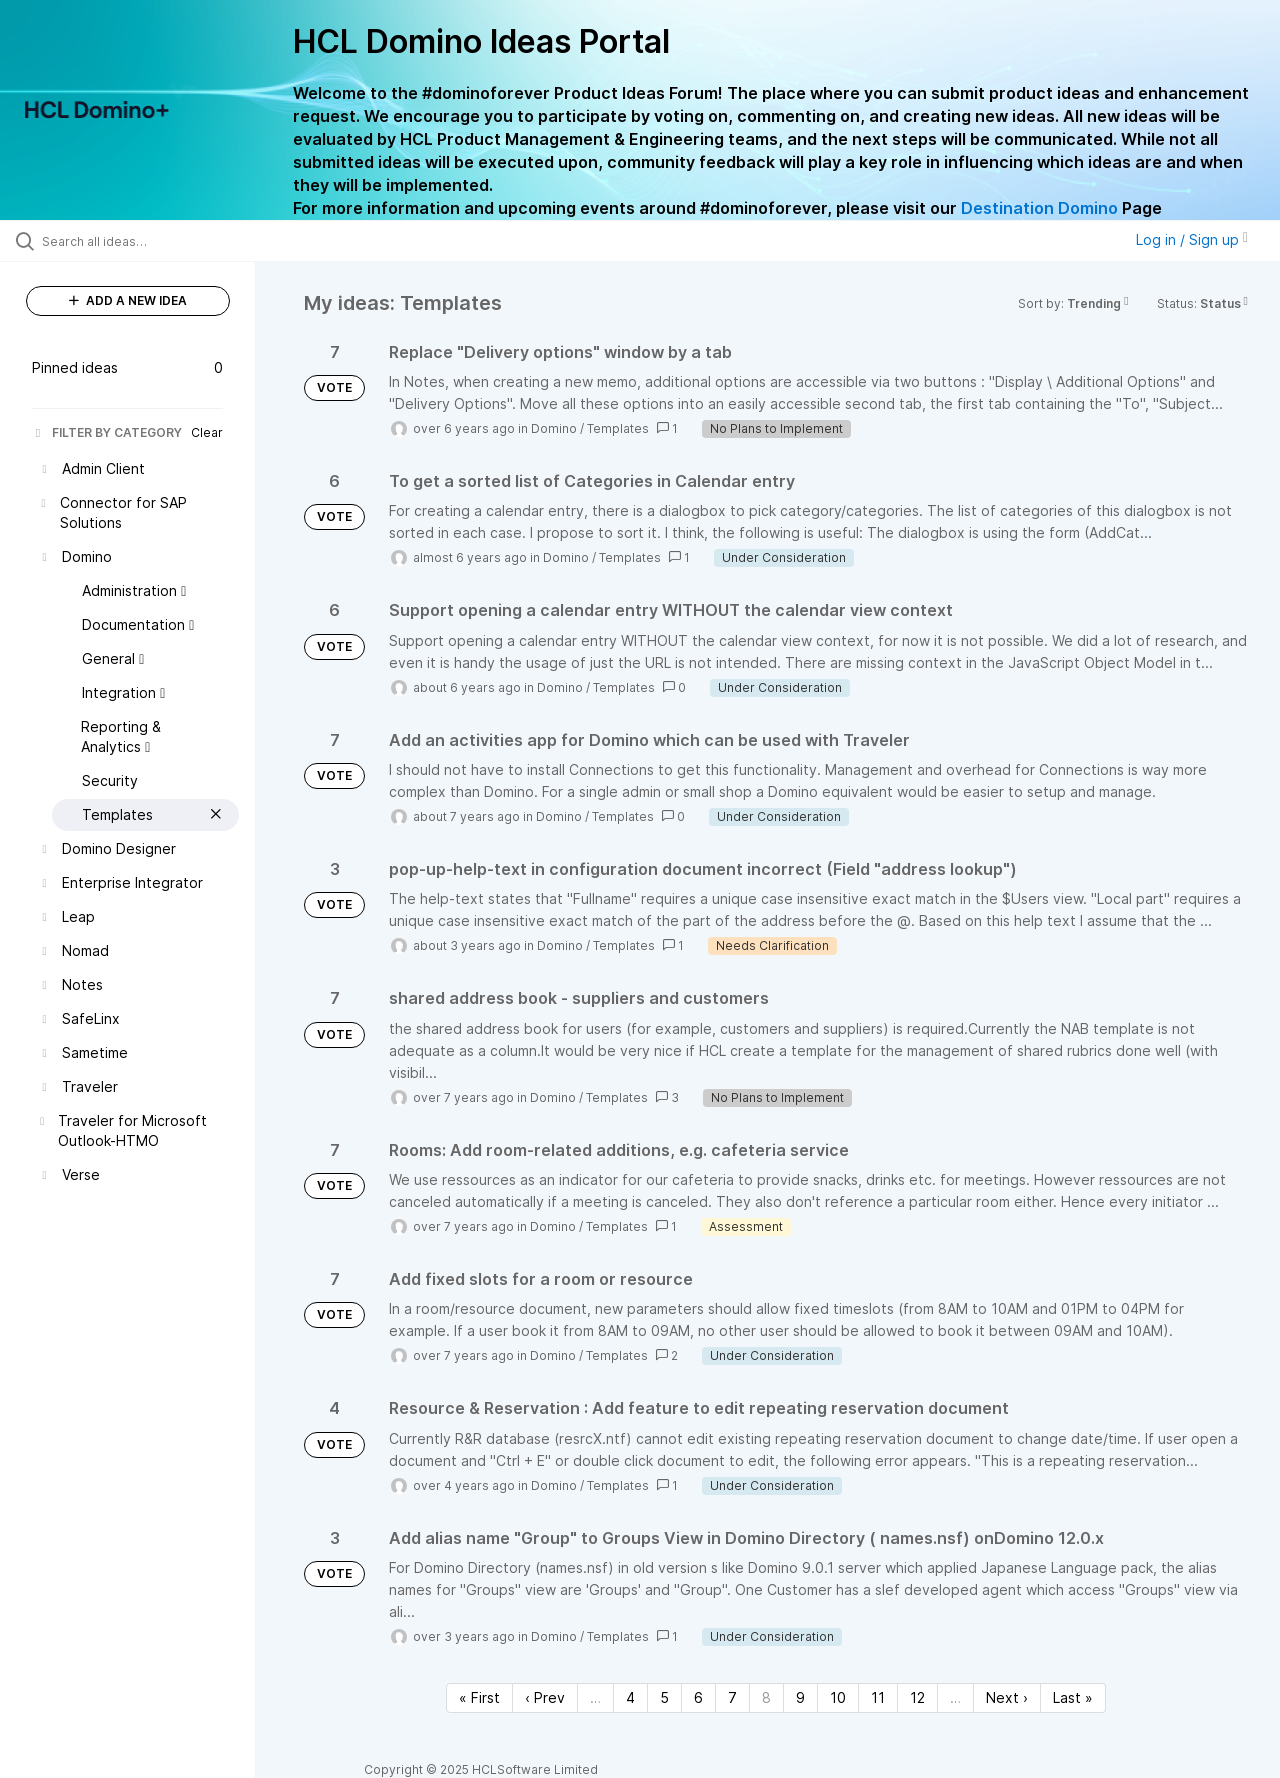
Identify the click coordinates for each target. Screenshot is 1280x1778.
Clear (207, 432)
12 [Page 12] (917, 1697)
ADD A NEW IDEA (128, 300)
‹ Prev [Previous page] (545, 1697)
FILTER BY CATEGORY (107, 432)
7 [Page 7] (732, 1697)
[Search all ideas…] (153, 241)
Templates (618, 428)
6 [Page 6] (698, 1697)
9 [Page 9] (800, 1697)
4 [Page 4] (630, 1697)
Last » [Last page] (1073, 1697)
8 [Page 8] (766, 1697)
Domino (554, 428)
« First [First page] (479, 1697)
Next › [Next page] (1007, 1697)
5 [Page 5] (664, 1697)
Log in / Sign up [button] (1192, 239)
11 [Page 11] (878, 1697)
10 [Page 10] (838, 1697)
